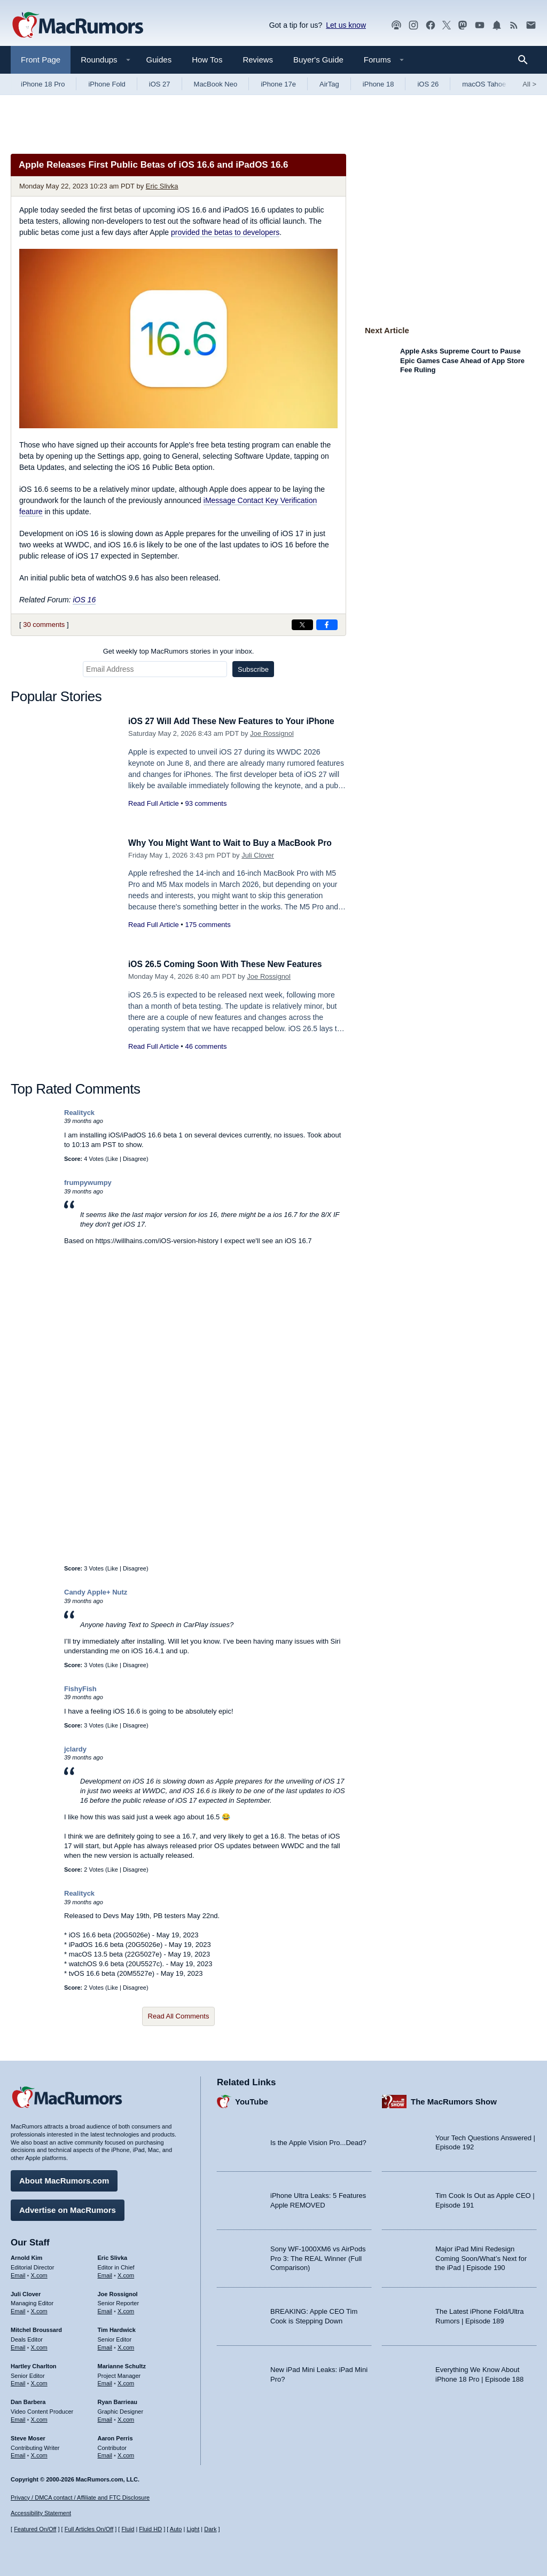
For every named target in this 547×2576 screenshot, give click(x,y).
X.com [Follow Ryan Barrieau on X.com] (126, 2417)
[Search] (526, 60)
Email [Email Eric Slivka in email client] (105, 2272)
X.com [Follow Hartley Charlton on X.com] (39, 2381)
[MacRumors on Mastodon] (462, 25)
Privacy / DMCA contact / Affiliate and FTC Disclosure (80, 2497)
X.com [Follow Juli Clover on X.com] (39, 2309)
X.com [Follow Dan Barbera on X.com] (39, 2417)
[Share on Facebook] (327, 624)
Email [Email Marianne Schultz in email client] (105, 2381)
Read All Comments (178, 2016)
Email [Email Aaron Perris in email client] (105, 2453)
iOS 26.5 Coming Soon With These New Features (233, 964)
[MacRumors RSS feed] (514, 25)
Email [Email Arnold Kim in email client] (18, 2272)
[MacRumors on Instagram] (413, 25)
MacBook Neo (216, 84)
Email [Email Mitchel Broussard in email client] (18, 2345)
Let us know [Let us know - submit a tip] (346, 25)
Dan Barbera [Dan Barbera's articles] (28, 2400)
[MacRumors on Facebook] (430, 25)
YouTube (251, 2098)
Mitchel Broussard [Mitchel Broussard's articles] (36, 2327)
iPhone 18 (378, 84)
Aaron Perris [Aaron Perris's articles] (115, 2435)
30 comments (44, 625)
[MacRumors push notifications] (496, 25)
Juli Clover (257, 867)
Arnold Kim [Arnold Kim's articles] (26, 2255)
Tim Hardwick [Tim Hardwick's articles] (117, 2327)
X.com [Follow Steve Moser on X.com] (39, 2453)
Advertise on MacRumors (67, 2207)
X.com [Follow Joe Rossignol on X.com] (126, 2309)
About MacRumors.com (64, 2178)
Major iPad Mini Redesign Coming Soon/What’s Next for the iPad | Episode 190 (481, 2256)
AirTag (329, 84)
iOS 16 (84, 599)
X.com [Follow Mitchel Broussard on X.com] (39, 2345)
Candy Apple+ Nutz (95, 1592)
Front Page (40, 59)
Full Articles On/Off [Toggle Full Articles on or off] (89, 2529)
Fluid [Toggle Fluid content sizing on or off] (127, 2529)
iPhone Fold (106, 84)
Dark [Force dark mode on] (210, 2529)
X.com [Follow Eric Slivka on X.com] (126, 2272)
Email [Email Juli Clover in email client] (18, 2309)
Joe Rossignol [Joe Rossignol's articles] (118, 2291)
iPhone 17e (278, 84)
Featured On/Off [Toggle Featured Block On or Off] (35, 2529)
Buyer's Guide (318, 59)
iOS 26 (428, 84)
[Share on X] (302, 624)
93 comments (205, 815)
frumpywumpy (88, 1183)
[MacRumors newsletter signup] (531, 25)
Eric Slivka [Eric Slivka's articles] (113, 2255)
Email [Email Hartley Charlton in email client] (18, 2381)
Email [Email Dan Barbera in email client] (18, 2417)
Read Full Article (153, 815)
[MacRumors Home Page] (77, 25)
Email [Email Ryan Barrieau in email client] (105, 2417)
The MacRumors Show (454, 2098)
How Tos (207, 59)
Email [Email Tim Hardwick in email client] (105, 2345)
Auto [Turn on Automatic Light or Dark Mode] (176, 2529)
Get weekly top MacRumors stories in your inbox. (178, 651)
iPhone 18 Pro (43, 84)
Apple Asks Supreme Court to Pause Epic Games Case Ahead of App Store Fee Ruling (462, 360)
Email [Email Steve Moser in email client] (18, 2453)
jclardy (75, 1749)
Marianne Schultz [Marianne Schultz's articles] (122, 2363)
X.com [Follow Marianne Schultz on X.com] (126, 2381)
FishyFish (80, 1689)
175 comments (207, 937)
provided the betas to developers (225, 232)
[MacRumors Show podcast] (396, 25)
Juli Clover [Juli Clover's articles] (26, 2291)
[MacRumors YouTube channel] (479, 25)
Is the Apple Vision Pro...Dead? (318, 2140)
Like (112, 1159)
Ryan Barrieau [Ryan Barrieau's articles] (118, 2400)
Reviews (258, 59)
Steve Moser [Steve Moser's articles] (28, 2435)
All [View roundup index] (529, 84)
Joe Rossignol (272, 745)
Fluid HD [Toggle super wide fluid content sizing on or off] (150, 2529)
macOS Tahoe (484, 84)
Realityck (79, 1113)
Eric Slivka (162, 186)
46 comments (205, 1046)
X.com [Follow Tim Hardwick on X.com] (126, 2345)
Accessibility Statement (41, 2513)
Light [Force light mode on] (192, 2529)
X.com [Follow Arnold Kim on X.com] (39, 2272)
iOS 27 (159, 84)
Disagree (134, 1159)
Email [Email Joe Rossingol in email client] (105, 2309)
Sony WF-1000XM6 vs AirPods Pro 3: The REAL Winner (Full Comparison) (317, 2256)
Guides (159, 59)
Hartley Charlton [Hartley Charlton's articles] (34, 2363)
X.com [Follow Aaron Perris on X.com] (126, 2453)
